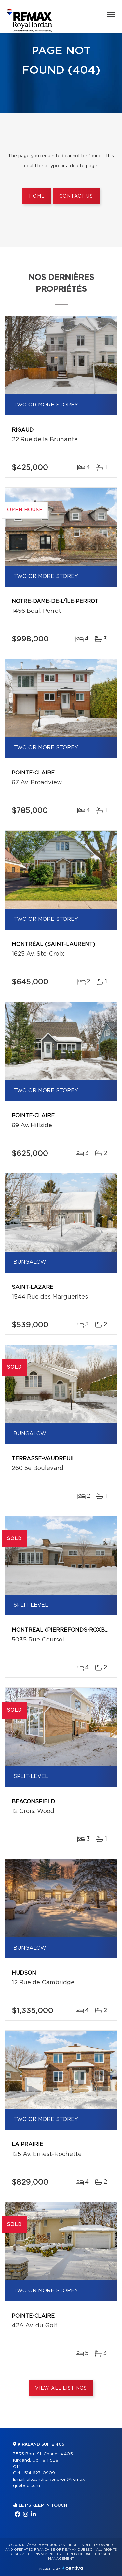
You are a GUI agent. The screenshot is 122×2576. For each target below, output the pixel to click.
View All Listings (61, 2388)
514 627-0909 (39, 2473)
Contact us (76, 196)
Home (37, 196)
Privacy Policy (47, 2554)
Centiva (72, 2568)
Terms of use (78, 2554)
